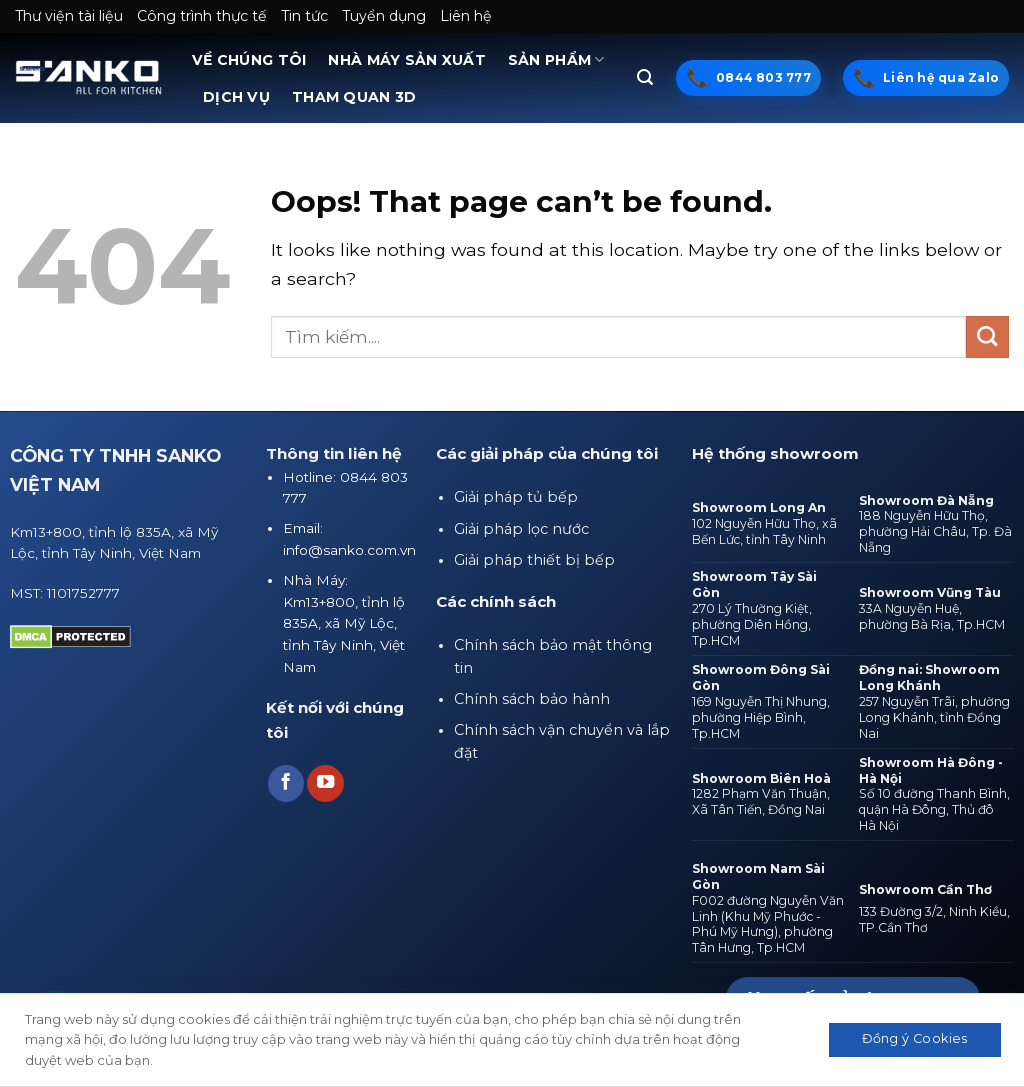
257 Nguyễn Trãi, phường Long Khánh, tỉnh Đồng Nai (934, 717)
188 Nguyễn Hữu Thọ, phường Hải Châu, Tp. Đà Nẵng (935, 531)
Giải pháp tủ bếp (516, 497)
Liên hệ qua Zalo (941, 77)
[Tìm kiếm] (645, 77)
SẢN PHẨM (556, 59)
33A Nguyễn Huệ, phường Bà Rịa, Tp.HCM (932, 616)
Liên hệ (466, 16)
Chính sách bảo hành (532, 699)
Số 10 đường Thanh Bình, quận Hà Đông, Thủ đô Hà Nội (934, 809)
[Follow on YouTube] (325, 783)
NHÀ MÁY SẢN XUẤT (407, 60)
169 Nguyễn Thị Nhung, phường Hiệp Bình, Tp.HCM (761, 717)
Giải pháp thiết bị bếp (534, 560)
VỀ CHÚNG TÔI (249, 60)
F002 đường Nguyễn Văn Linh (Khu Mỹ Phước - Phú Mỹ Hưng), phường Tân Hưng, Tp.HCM (768, 924)
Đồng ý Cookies (914, 1038)
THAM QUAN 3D (354, 97)
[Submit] (987, 337)
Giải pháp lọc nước (521, 529)
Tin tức (304, 16)
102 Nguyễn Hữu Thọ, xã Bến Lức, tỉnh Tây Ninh (764, 531)
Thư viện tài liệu (69, 16)
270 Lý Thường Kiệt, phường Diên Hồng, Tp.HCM (752, 624)
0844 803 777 (763, 77)
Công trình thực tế (202, 16)
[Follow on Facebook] (286, 783)
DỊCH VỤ (236, 97)
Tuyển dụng (384, 16)
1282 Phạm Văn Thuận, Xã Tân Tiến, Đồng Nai (761, 801)
